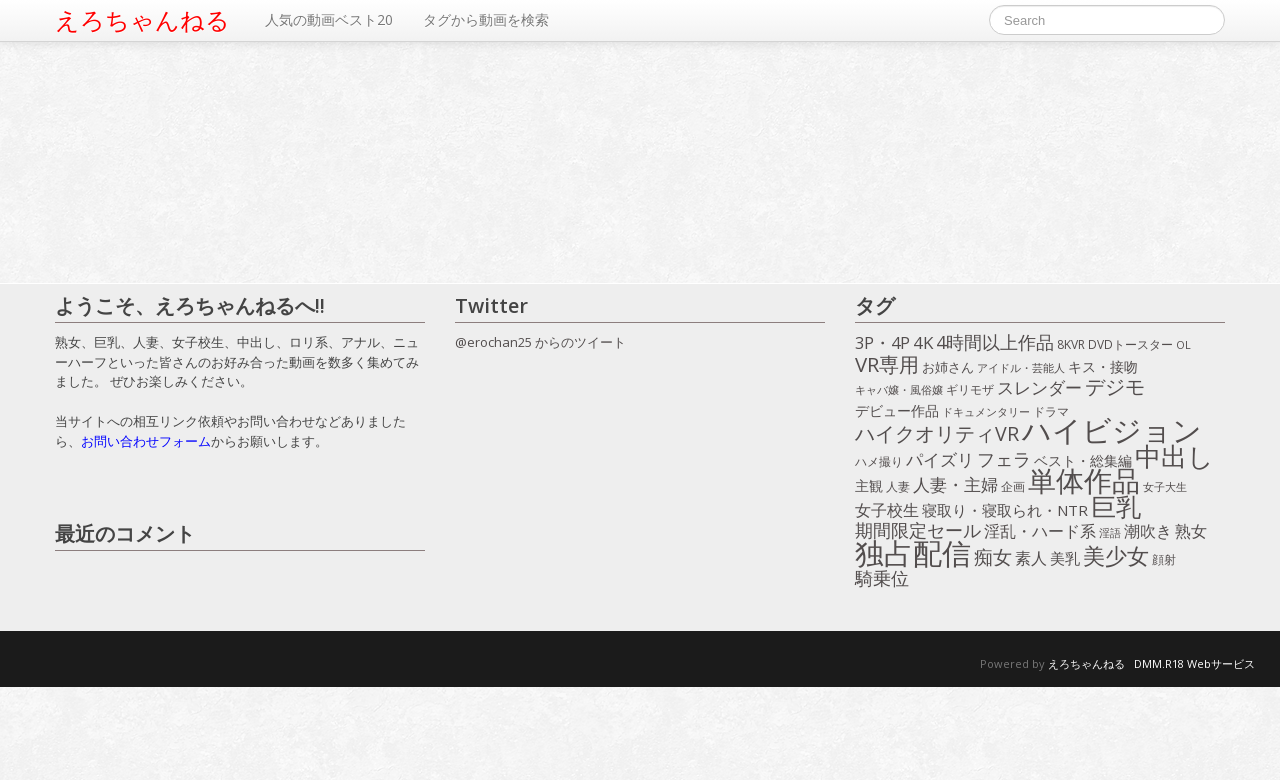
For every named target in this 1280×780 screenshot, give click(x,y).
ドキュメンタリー (986, 411)
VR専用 (887, 365)
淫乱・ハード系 (1040, 532)
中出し (1174, 457)
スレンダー (1039, 388)
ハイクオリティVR (937, 434)
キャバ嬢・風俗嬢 (899, 390)
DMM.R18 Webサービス (1194, 663)
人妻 (898, 486)
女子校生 (887, 511)
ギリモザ (970, 389)
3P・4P (882, 343)
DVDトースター (1130, 344)
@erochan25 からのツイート (540, 342)
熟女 (1191, 532)
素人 (1031, 559)
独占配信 (913, 553)
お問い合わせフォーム (146, 441)
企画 (1013, 486)
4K (923, 343)
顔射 (1164, 559)
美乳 (1065, 558)
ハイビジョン (1112, 431)
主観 (869, 485)
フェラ (1004, 460)
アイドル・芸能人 (1021, 367)
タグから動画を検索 (486, 19)
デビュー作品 (897, 410)
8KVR (1071, 344)
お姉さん (948, 367)
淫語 (1110, 532)
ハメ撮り (879, 461)
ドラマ (1051, 411)
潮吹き (1148, 532)
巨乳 (1116, 507)
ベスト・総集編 (1083, 460)
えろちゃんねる (142, 20)
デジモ (1115, 387)
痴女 (993, 558)
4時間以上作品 (995, 343)
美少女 (1116, 556)
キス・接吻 (1103, 366)
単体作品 (1084, 481)
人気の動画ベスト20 (329, 19)
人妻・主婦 (955, 485)
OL (1183, 344)
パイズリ (940, 460)
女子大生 (1165, 486)
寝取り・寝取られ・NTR (1005, 510)
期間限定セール (918, 531)
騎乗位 (882, 579)
